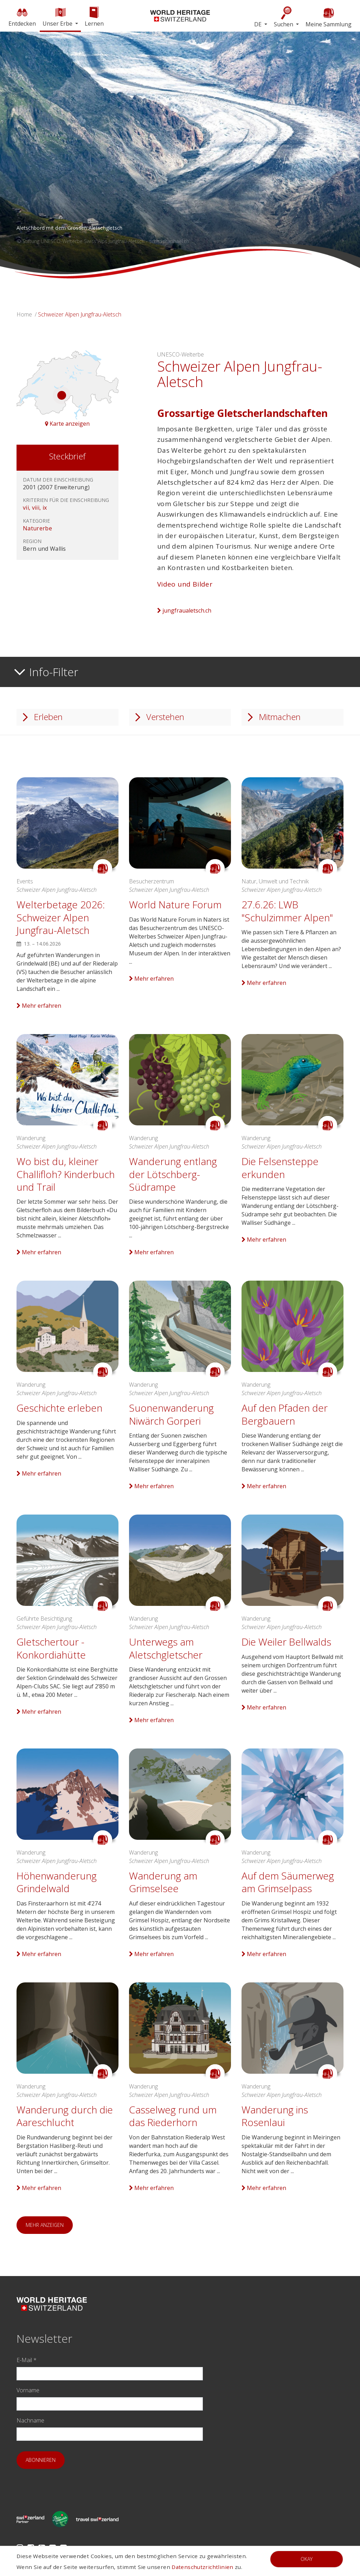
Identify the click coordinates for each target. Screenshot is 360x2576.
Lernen (94, 16)
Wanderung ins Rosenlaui (275, 2116)
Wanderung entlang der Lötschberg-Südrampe (173, 1174)
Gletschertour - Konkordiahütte (51, 1648)
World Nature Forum (175, 904)
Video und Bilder (184, 584)
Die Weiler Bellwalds (286, 1641)
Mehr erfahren (39, 1005)
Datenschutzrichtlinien (202, 2566)
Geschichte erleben (59, 1407)
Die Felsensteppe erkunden (280, 1168)
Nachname (30, 2420)
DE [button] (258, 24)
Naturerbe (37, 528)
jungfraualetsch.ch (184, 610)
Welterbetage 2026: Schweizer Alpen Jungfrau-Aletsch (61, 917)
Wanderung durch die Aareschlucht (65, 2116)
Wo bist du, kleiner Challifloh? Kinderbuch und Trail (66, 1174)
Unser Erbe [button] (58, 16)
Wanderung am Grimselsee (163, 1882)
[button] (27, 155)
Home (24, 314)
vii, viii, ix (35, 507)
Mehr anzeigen (45, 2225)
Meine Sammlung (329, 17)
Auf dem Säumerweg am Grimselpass (288, 1882)
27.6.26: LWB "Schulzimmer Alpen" (287, 911)
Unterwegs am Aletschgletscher (165, 1648)
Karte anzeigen (67, 423)
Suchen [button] (284, 17)
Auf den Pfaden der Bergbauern (285, 1414)
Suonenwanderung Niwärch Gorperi (171, 1414)
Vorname (28, 2390)
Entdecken (22, 16)
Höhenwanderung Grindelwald (57, 1882)
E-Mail (27, 2360)
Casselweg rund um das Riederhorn (173, 2116)
